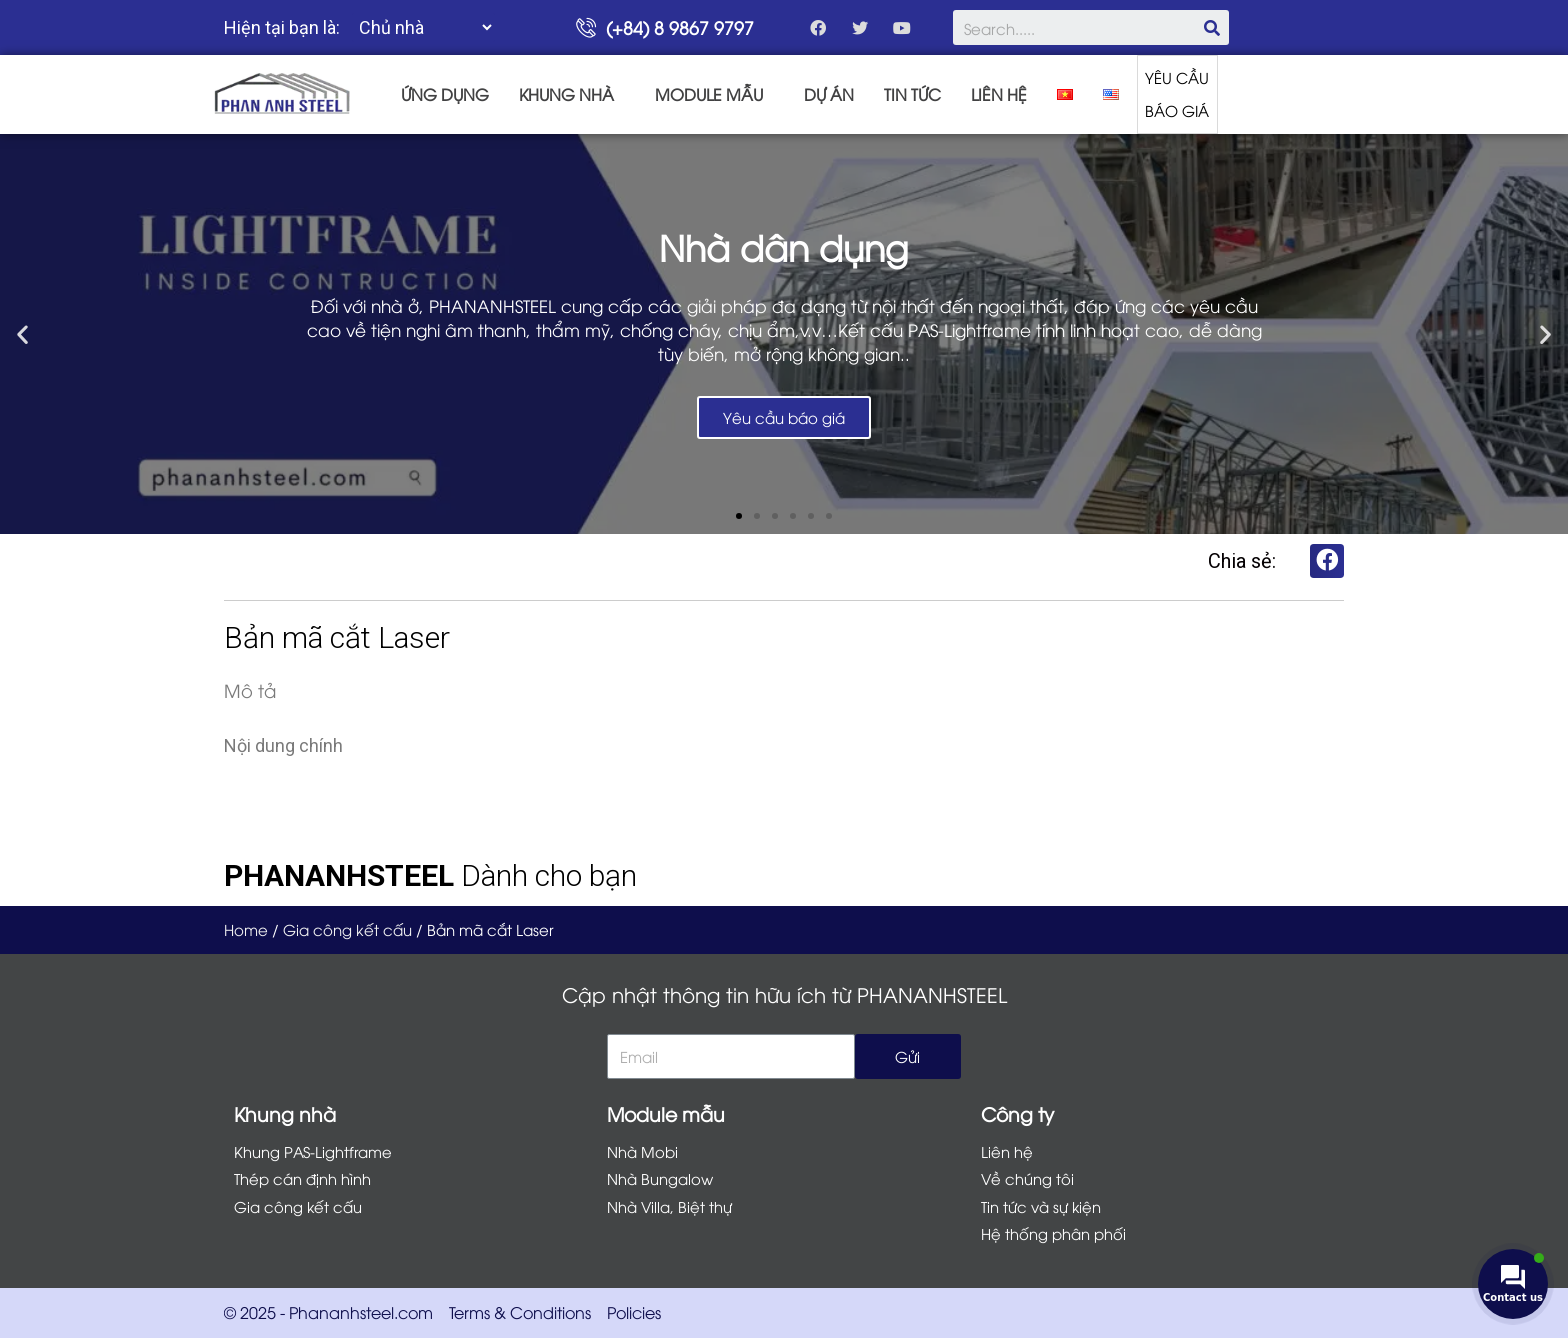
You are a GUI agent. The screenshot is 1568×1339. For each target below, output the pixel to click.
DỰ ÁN (829, 94)
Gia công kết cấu (347, 929)
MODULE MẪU (709, 94)
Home (246, 929)
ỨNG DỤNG (445, 94)
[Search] (1211, 27)
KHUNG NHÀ (566, 94)
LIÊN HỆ (999, 94)
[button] (739, 515)
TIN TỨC (912, 94)
